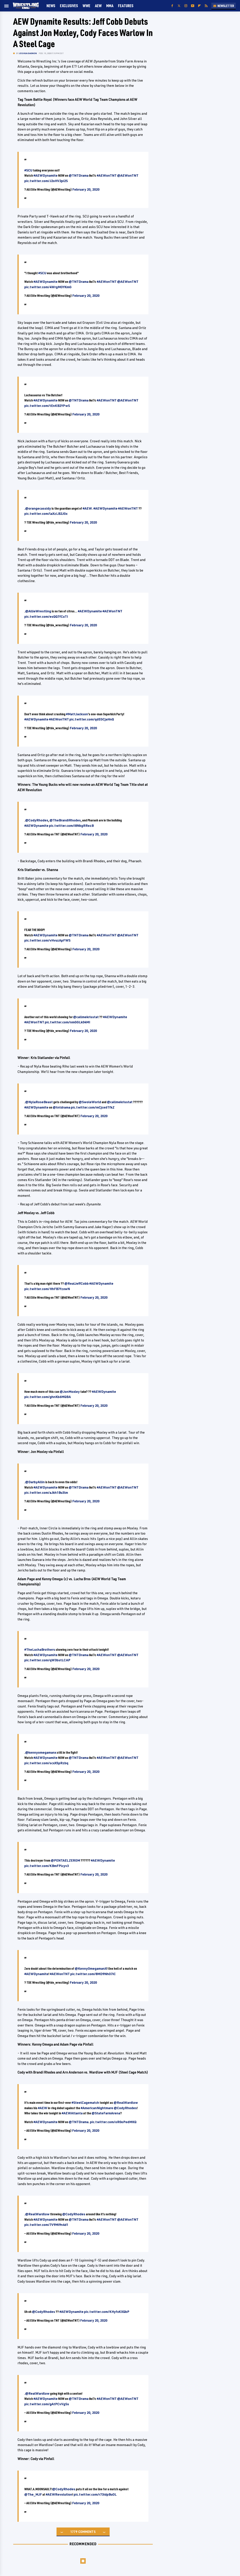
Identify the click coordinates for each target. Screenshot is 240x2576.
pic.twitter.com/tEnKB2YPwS (47, 405)
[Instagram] (185, 5)
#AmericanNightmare (97, 2108)
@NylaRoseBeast (39, 1102)
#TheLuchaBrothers (39, 1649)
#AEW (87, 508)
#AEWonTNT (107, 175)
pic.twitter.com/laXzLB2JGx (45, 513)
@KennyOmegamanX (91, 1968)
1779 (73, 2532)
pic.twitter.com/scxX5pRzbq (46, 1763)
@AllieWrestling (38, 611)
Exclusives (69, 5)
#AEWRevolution (59, 2494)
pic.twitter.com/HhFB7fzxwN (47, 1289)
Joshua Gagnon (28, 53)
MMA (109, 5)
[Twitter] (179, 5)
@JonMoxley (70, 1391)
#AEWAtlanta (72, 2113)
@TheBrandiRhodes (65, 820)
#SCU (28, 170)
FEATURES (125, 5)
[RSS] (206, 5)
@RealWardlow (126, 2102)
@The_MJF (33, 2494)
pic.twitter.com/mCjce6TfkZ (92, 1107)
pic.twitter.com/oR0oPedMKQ (113, 2122)
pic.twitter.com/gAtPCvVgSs (46, 2404)
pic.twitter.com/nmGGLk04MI (67, 1022)
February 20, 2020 (85, 189)
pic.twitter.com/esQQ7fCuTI (46, 616)
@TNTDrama (79, 175)
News (50, 5)
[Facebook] (172, 5)
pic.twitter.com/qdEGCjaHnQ (91, 719)
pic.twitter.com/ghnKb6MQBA (47, 1397)
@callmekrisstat (86, 1017)
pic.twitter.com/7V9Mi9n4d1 (46, 2224)
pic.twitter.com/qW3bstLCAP (47, 1660)
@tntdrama (61, 1107)
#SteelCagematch (85, 2102)
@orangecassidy (38, 508)
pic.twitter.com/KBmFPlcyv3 (46, 1866)
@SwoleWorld (90, 1102)
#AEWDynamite (45, 175)
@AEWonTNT (127, 175)
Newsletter (223, 6)
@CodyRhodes (36, 820)
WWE (86, 5)
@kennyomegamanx (40, 1752)
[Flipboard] (199, 5)
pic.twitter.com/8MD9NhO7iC (93, 1974)
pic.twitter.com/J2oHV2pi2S (46, 181)
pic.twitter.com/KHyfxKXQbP (106, 2311)
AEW (98, 5)
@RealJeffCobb (76, 1283)
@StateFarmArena (106, 2113)
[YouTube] (192, 5)
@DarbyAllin (35, 1482)
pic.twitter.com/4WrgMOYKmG (48, 287)
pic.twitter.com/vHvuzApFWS (47, 940)
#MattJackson (77, 714)
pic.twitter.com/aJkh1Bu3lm (46, 1492)
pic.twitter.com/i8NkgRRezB (71, 825)
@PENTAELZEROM (65, 1860)
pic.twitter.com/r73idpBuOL (95, 2494)
